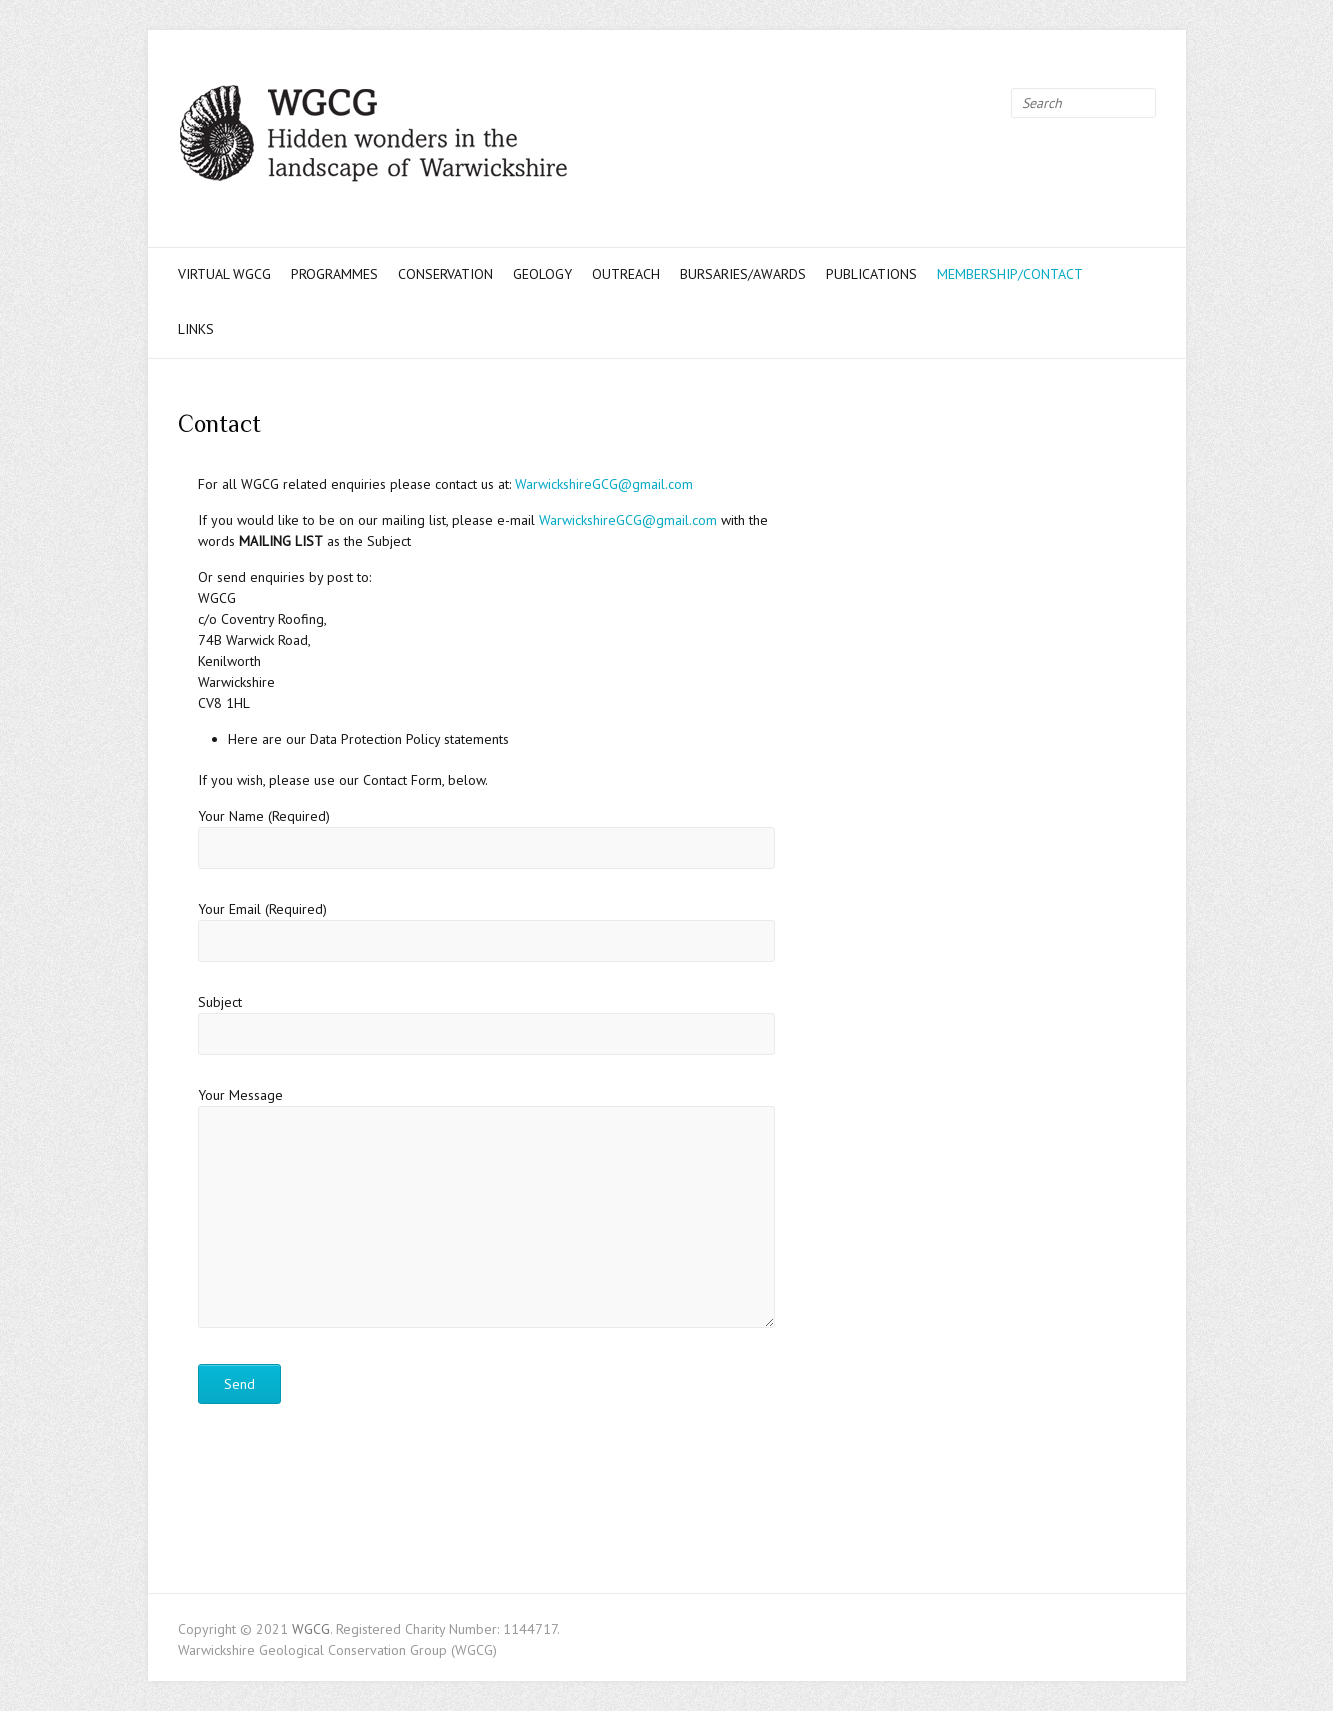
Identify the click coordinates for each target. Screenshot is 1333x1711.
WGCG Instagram (996, 103)
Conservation (445, 274)
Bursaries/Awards (743, 274)
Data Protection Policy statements (409, 739)
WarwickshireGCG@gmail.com (604, 484)
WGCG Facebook (906, 103)
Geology (542, 274)
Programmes (334, 274)
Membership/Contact (1010, 274)
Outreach (626, 274)
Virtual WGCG (224, 274)
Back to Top (1305, 1683)
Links (196, 329)
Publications (871, 274)
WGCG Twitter (936, 103)
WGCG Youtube (966, 103)
